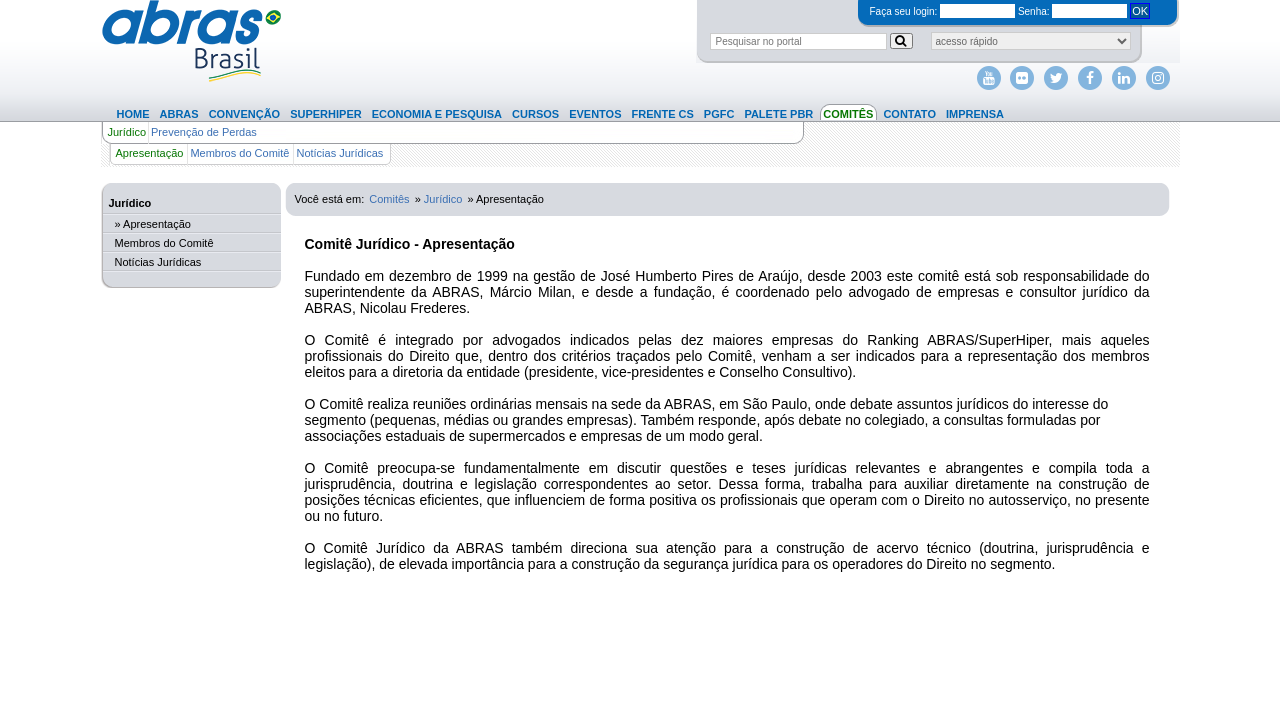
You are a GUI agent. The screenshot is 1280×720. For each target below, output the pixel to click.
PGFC (719, 114)
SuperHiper (326, 114)
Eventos (595, 114)
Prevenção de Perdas (204, 132)
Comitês (848, 114)
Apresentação (150, 153)
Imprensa (975, 114)
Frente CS (663, 114)
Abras (179, 114)
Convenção (245, 114)
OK (1140, 11)
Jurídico (127, 132)
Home (133, 114)
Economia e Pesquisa (437, 114)
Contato (909, 114)
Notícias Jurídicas (339, 153)
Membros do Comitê (239, 153)
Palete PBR (778, 114)
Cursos (535, 114)
